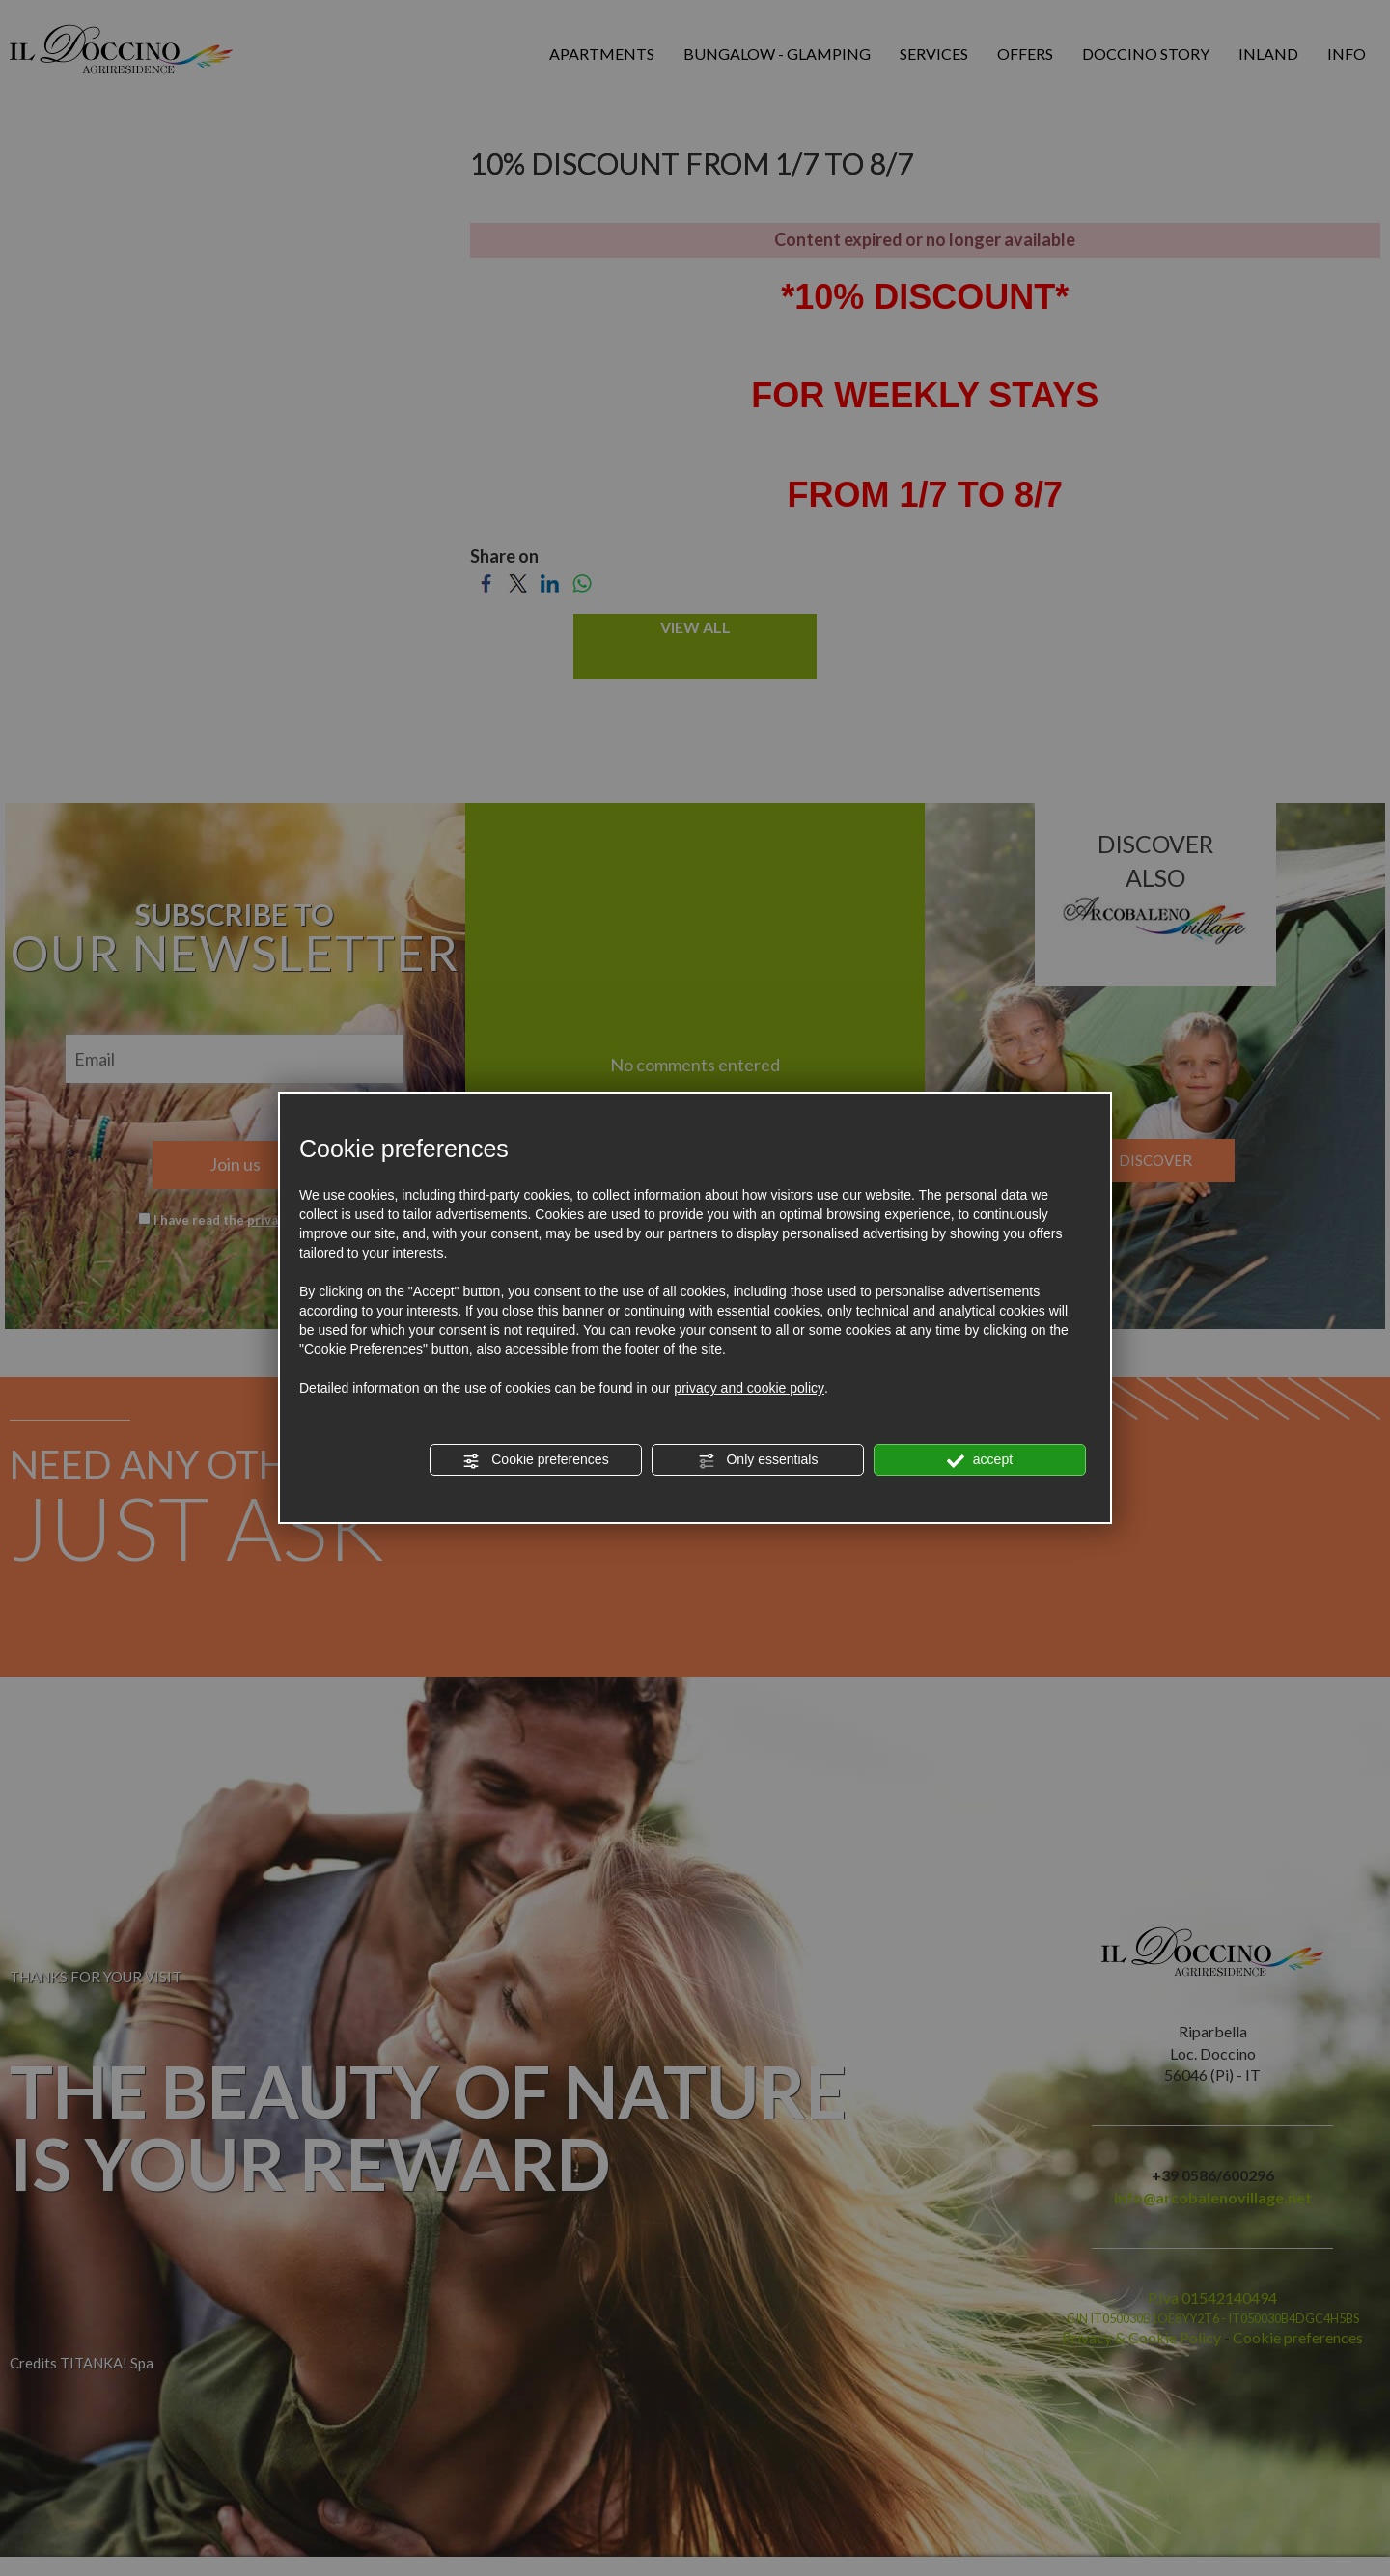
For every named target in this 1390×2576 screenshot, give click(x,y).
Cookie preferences (535, 1460)
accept (980, 1460)
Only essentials (758, 1460)
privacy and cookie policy (749, 1388)
